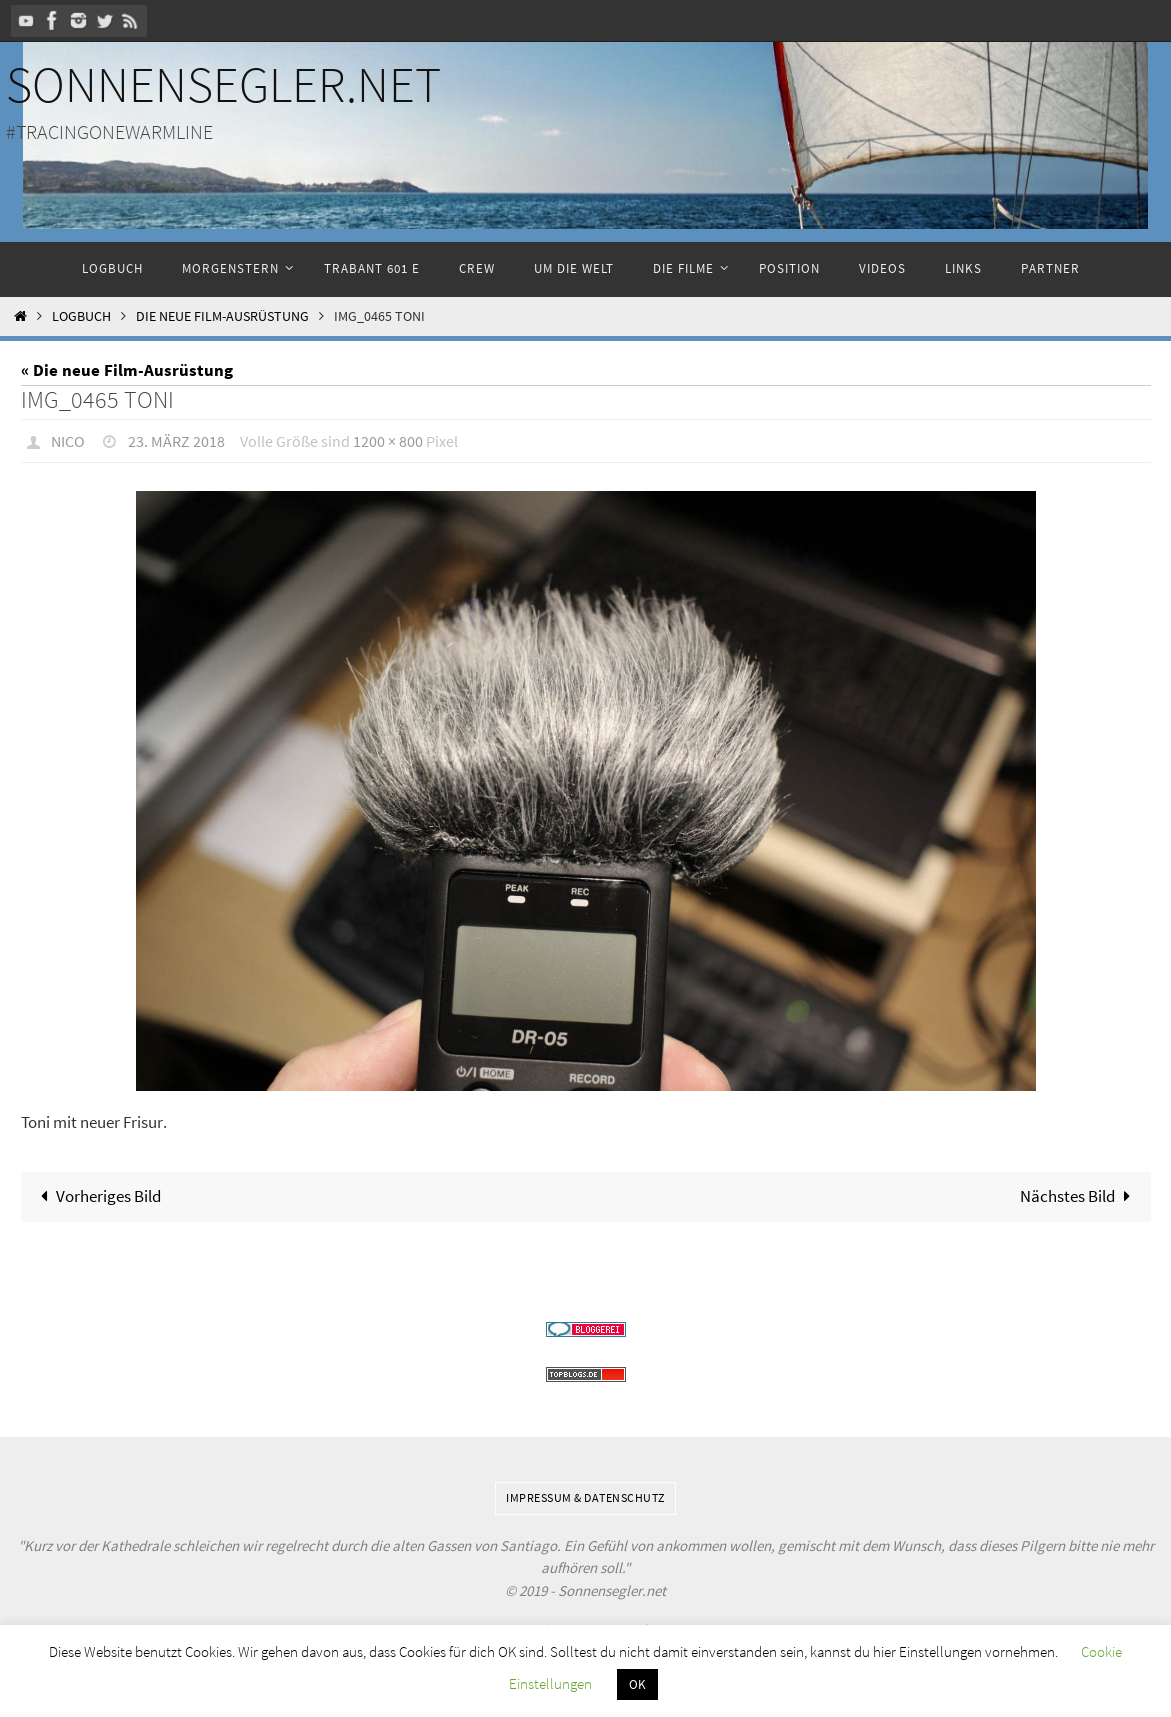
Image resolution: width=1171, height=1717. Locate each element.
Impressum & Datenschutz (585, 1497)
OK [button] (637, 1684)
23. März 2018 (176, 441)
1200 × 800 (388, 441)
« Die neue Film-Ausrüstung (127, 370)
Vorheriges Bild (96, 1196)
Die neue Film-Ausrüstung (222, 316)
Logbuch (81, 316)
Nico (68, 441)
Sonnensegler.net (223, 84)
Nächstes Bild (1079, 1196)
